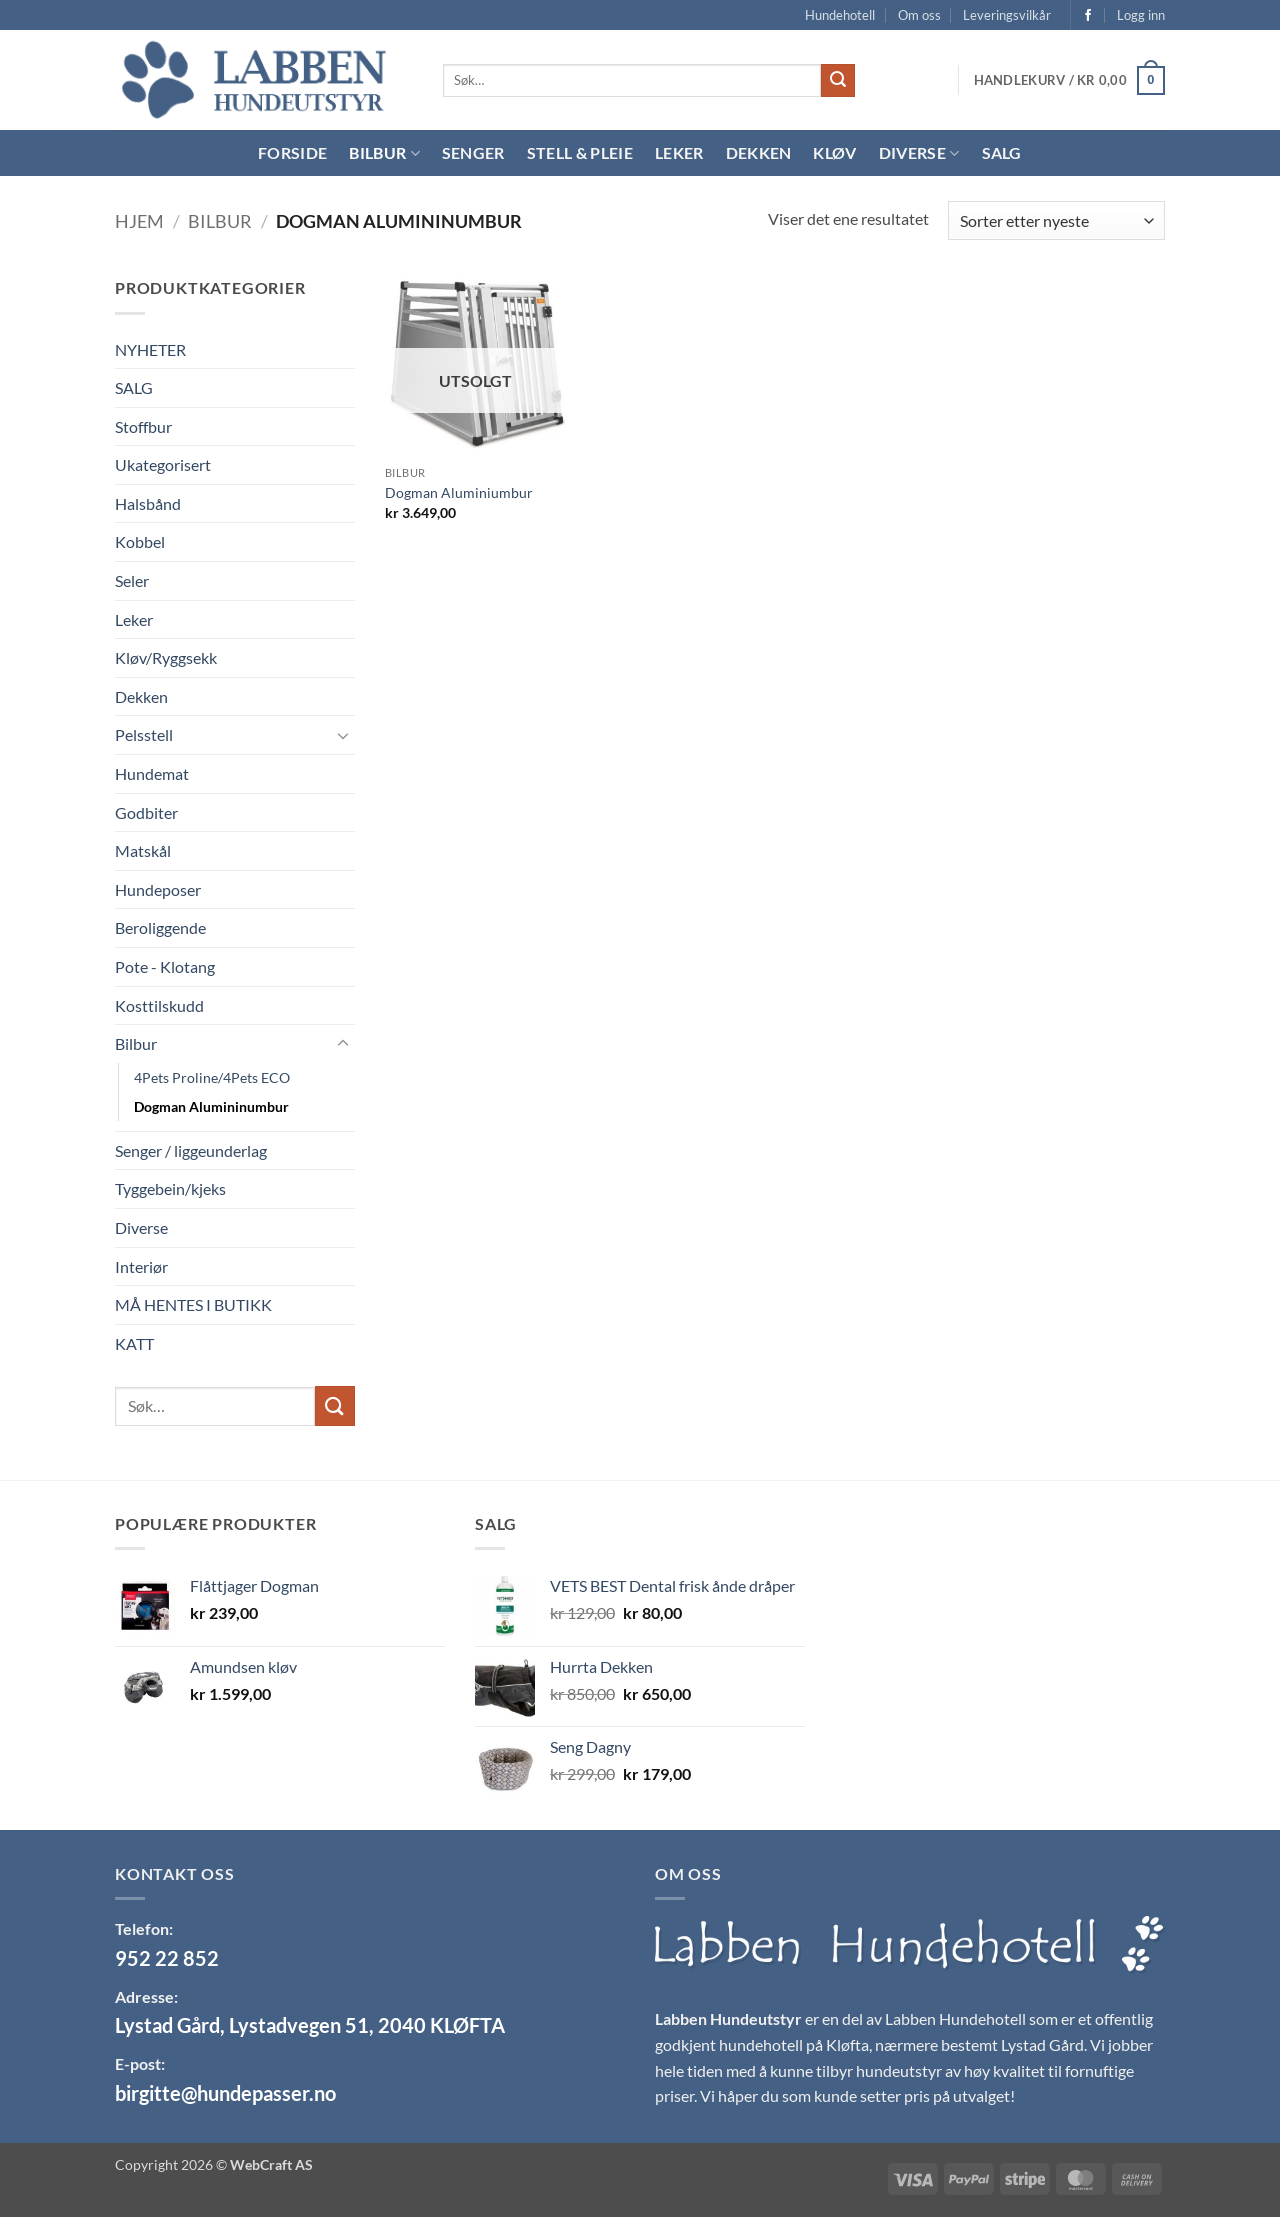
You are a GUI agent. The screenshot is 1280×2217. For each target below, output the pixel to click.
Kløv (834, 152)
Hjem (139, 221)
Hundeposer (158, 889)
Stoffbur (143, 426)
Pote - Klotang (165, 966)
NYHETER (150, 349)
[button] (1141, 15)
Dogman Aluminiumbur (459, 492)
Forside (292, 152)
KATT (134, 1343)
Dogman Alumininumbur (211, 1106)
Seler (132, 580)
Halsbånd (148, 503)
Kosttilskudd (159, 1005)
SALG (134, 387)
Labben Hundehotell (955, 2018)
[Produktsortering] (1056, 220)
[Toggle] (343, 735)
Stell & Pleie (580, 152)
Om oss (919, 15)
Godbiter (146, 812)
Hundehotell (840, 15)
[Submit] (838, 81)
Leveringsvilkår (1007, 15)
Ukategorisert (163, 464)
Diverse (919, 153)
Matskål (143, 850)
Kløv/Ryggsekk (166, 657)
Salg (1002, 152)
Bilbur (384, 153)
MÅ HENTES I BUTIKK (193, 1304)
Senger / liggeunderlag (191, 1150)
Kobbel (140, 541)
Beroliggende (160, 927)
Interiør (141, 1266)
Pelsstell (144, 734)
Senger (473, 152)
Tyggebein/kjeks (170, 1188)
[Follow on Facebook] (1088, 16)
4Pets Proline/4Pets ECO (212, 1077)
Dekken (759, 152)
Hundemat (152, 773)
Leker (679, 152)
